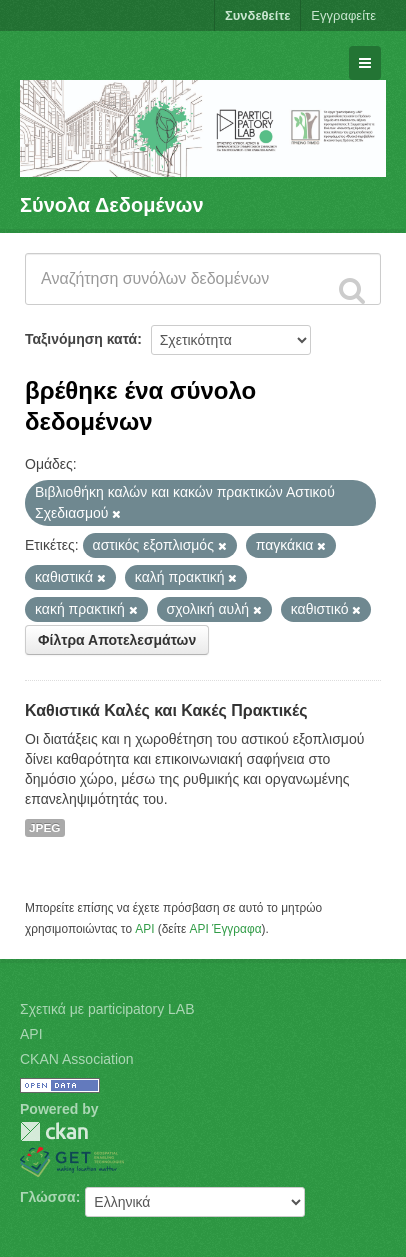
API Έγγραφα (226, 929)
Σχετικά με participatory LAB (107, 1009)
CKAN (54, 1131)
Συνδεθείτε (257, 15)
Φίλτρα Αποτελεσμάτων (117, 640)
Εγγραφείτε (343, 15)
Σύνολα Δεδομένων (112, 205)
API (144, 929)
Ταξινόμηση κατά (81, 339)
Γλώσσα (48, 1197)
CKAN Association (77, 1059)
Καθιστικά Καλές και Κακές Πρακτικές (166, 710)
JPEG (45, 828)
